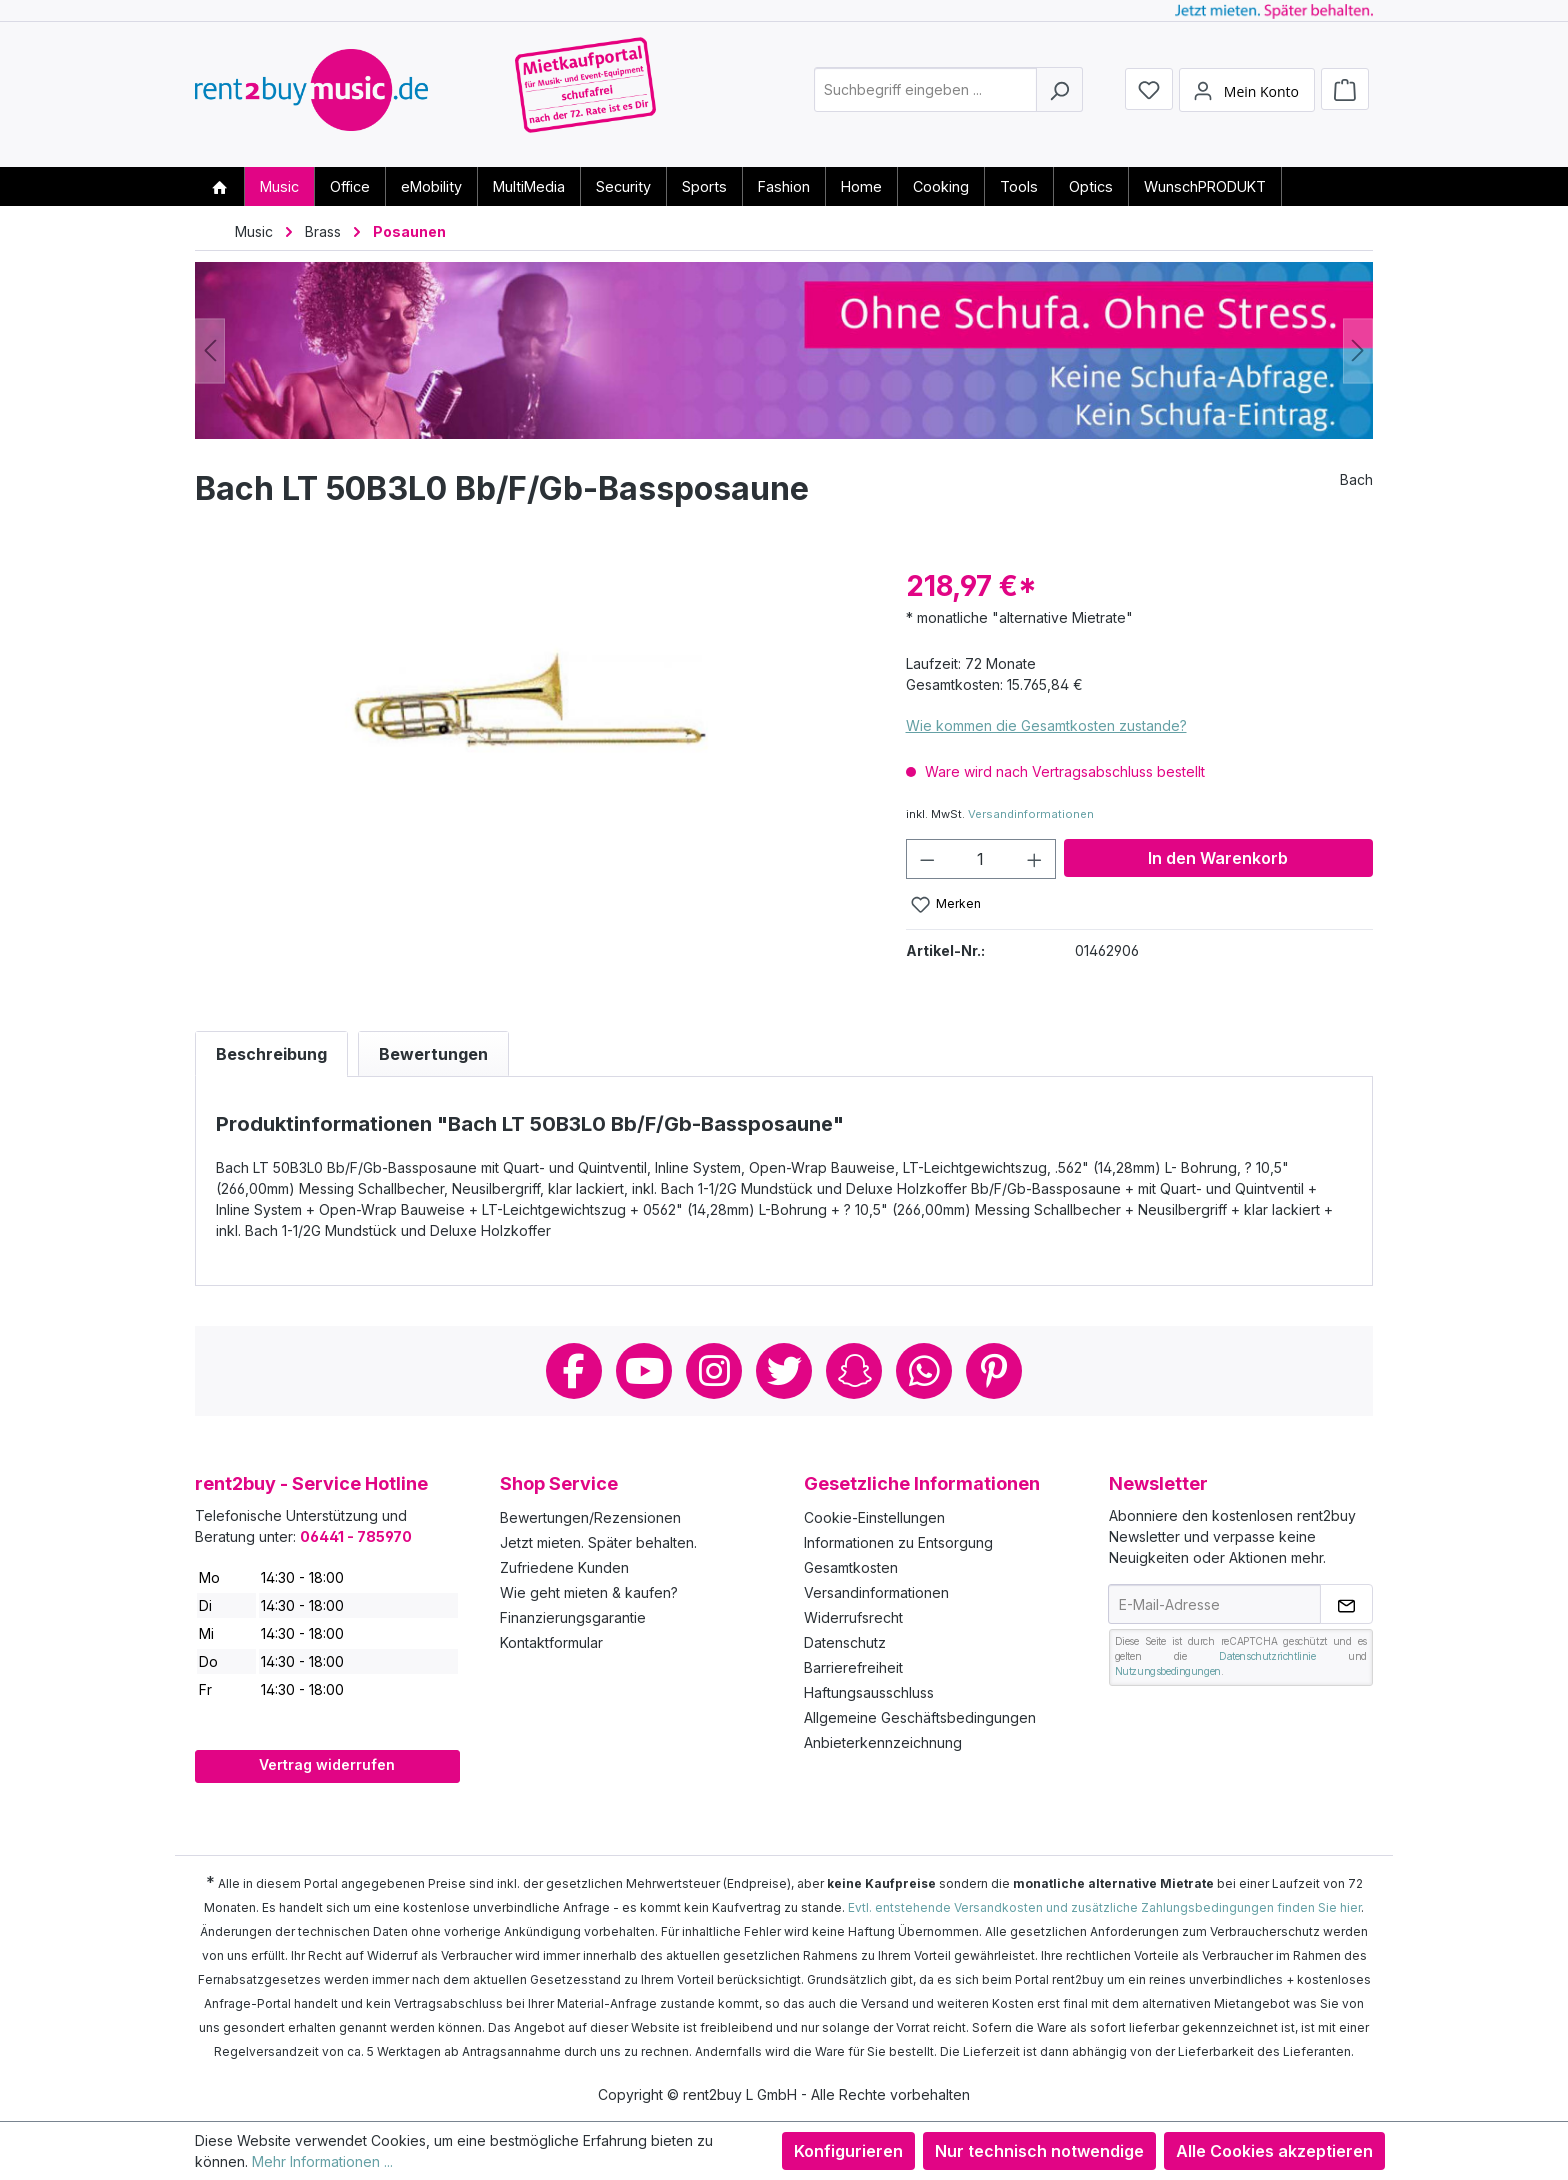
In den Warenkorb (1218, 858)
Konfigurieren (848, 2151)
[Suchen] (1059, 93)
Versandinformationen (1031, 814)
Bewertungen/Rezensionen (590, 1517)
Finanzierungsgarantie (573, 1617)
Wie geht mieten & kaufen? (589, 1592)
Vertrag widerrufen (327, 1764)
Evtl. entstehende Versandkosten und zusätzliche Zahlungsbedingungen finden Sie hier (1104, 1907)
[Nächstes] (1358, 350)
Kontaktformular (551, 1642)
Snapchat (854, 1371)
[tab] (271, 1054)
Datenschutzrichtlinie (1267, 1656)
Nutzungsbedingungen (1168, 1671)
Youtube (644, 1371)
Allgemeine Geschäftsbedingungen (920, 1717)
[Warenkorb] (1345, 92)
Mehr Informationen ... (322, 2161)
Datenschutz (845, 1642)
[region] (530, 780)
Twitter (784, 1371)
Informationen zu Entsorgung (898, 1542)
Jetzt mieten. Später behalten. (598, 1542)
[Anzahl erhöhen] (1035, 859)
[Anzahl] (980, 859)
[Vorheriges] (210, 350)
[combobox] (925, 93)
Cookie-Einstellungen (874, 1517)
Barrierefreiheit (853, 1667)
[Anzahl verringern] (927, 859)
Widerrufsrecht (853, 1617)
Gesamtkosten (851, 1567)
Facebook (574, 1371)
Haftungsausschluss (869, 1692)
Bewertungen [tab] (433, 1054)
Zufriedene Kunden (564, 1567)
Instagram (714, 1371)
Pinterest (994, 1371)
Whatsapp (924, 1371)
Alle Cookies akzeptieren (1274, 2151)
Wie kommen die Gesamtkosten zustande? (1046, 725)
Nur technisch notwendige (1039, 2151)
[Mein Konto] (1247, 93)
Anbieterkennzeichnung (883, 1742)
